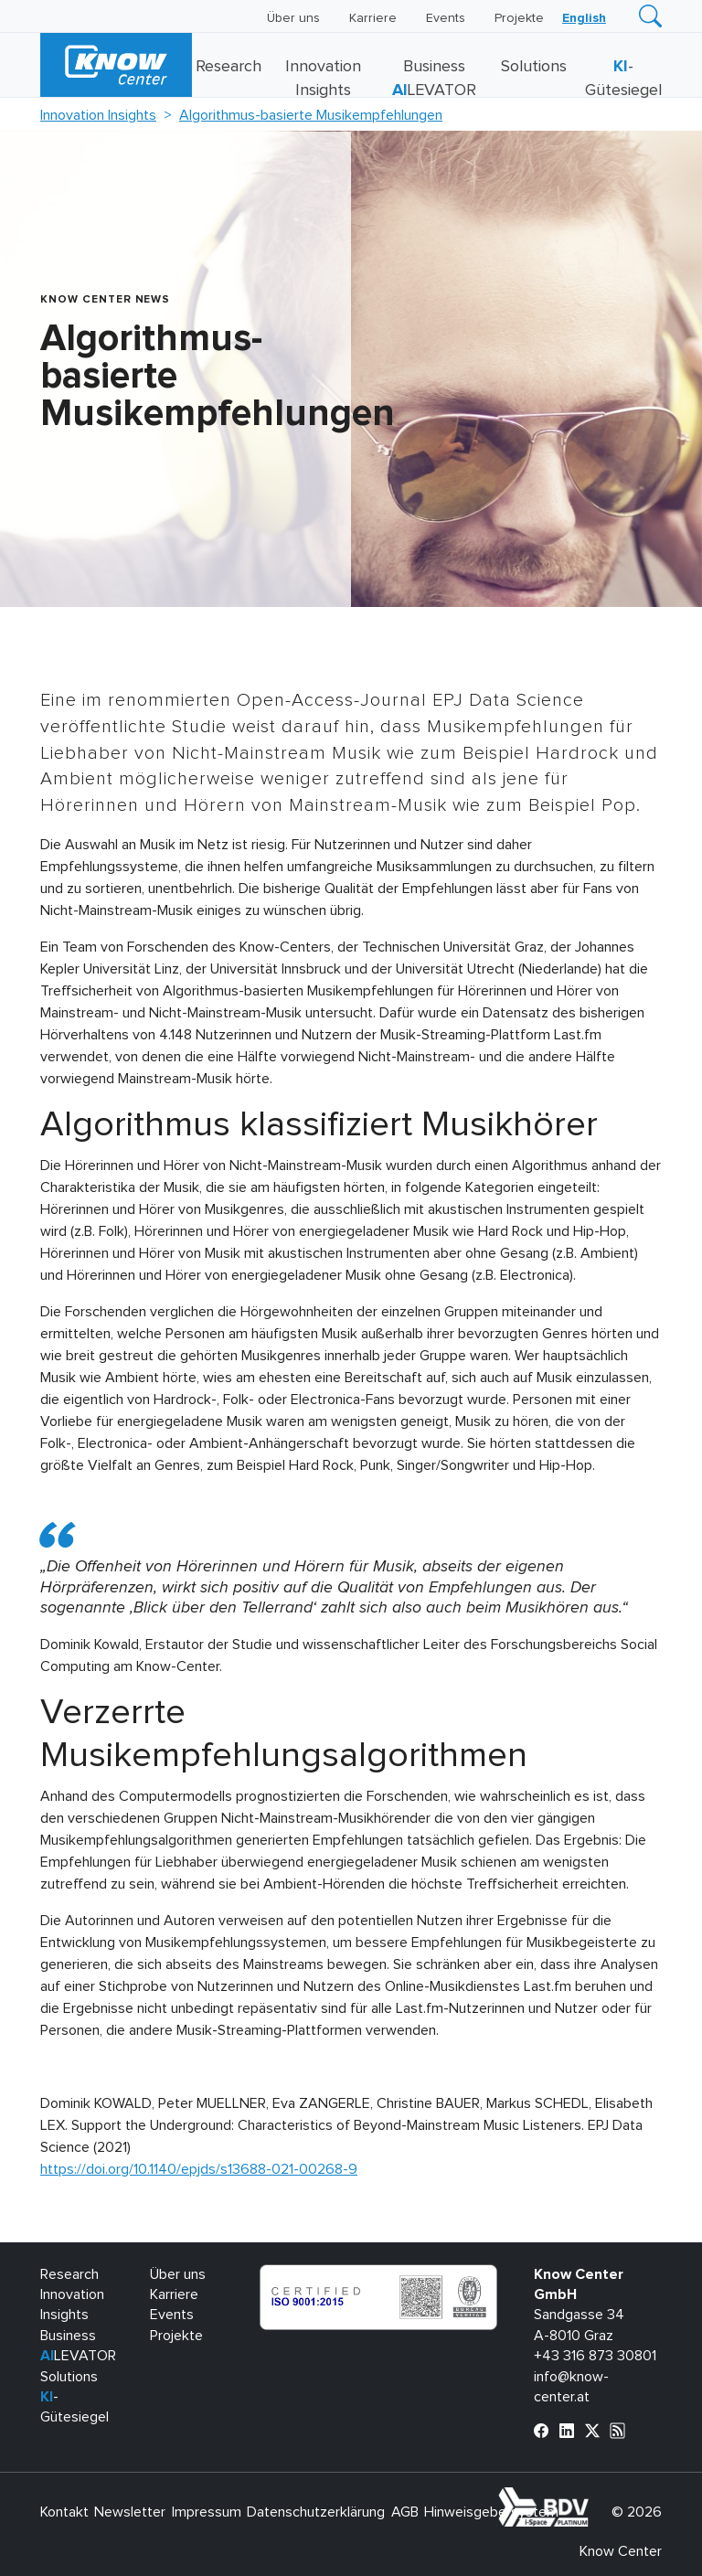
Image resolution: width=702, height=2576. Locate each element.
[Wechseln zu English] (584, 18)
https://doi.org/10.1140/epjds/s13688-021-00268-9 (198, 2169)
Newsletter (129, 2512)
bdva (592, 2497)
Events (445, 18)
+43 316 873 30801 (595, 2355)
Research (228, 67)
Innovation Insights (98, 115)
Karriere (373, 18)
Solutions (534, 67)
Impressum (206, 2512)
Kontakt (64, 2512)
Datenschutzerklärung (316, 2512)
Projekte (519, 18)
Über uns (293, 18)
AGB (405, 2512)
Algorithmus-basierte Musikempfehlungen (310, 115)
